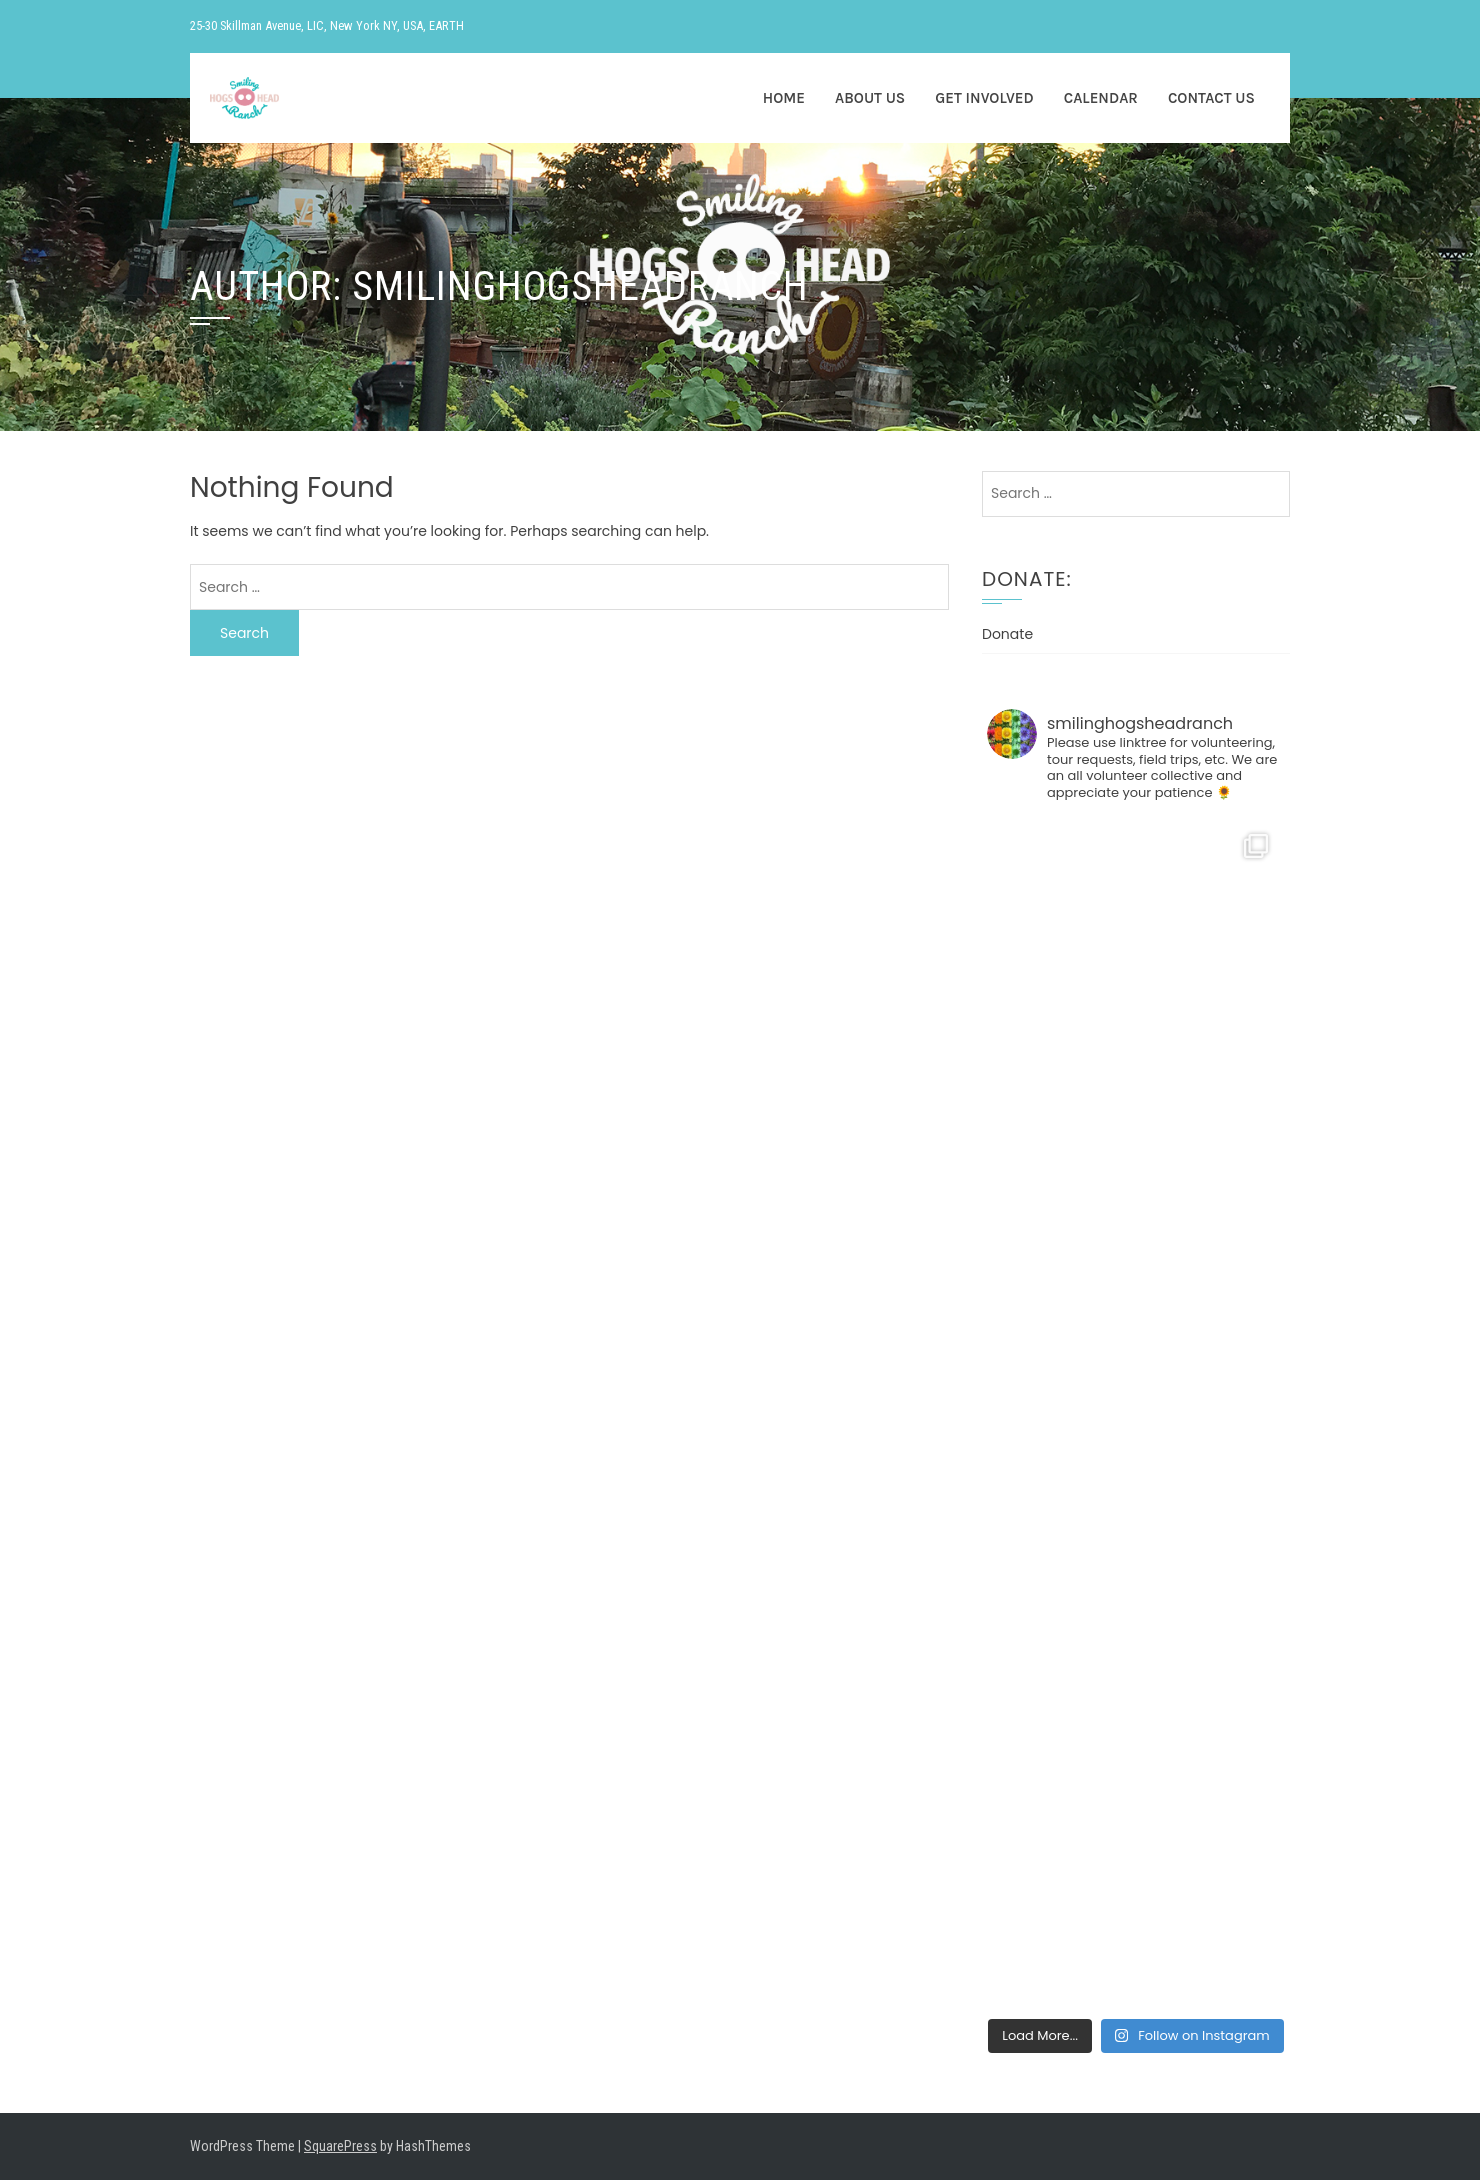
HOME (784, 98)
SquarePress (340, 2146)
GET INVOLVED (984, 98)
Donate (1007, 634)
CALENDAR (1101, 98)
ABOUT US (870, 98)
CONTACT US (1211, 98)
